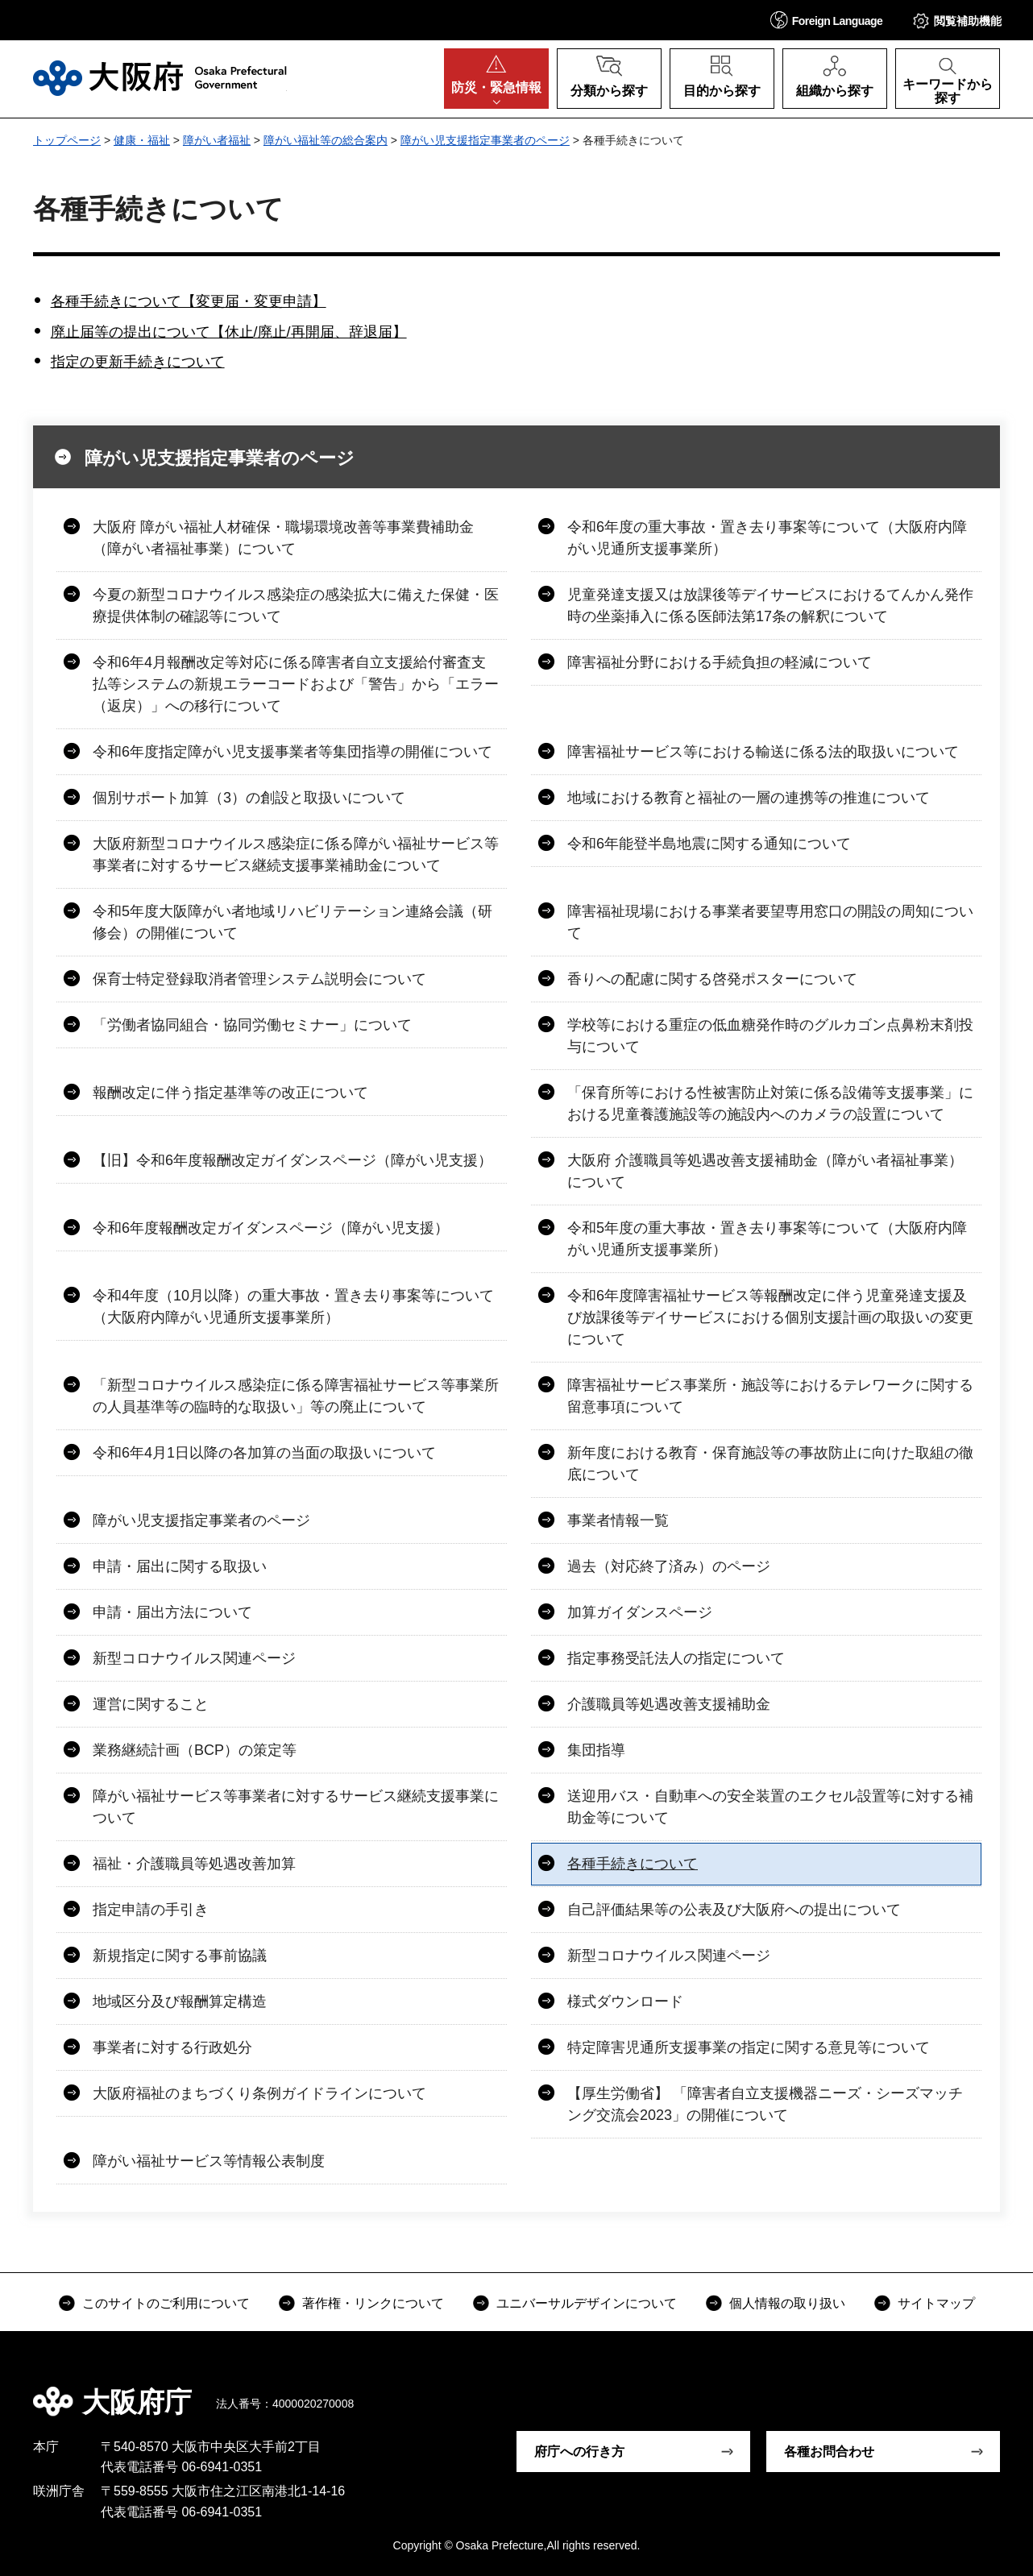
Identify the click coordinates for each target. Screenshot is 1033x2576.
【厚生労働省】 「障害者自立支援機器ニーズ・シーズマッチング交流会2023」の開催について (765, 2104)
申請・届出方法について (172, 1612)
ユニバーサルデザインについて (586, 2303)
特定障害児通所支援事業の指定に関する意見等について (748, 2047)
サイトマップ (936, 2303)
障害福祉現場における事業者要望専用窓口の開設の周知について (770, 922)
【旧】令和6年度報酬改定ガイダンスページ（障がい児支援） (292, 1160)
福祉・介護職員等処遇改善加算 (194, 1864)
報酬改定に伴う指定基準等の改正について (230, 1093)
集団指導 (596, 1750)
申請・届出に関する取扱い (180, 1566)
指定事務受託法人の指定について (676, 1658)
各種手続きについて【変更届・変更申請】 (188, 301)
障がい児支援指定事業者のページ (485, 140)
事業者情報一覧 (618, 1520)
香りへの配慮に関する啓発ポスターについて (712, 979)
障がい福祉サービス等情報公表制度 (209, 2161)
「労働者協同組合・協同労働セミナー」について (252, 1025)
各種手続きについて (632, 1864)
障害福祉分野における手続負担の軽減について (719, 662)
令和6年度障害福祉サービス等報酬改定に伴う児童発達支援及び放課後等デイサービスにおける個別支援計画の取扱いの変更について (770, 1317)
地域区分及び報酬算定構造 (180, 2001)
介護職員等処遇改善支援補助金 (668, 1704)
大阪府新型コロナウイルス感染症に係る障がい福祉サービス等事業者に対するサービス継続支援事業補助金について (296, 854)
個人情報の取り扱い (787, 2303)
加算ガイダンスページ (639, 1612)
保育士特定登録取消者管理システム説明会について (259, 979)
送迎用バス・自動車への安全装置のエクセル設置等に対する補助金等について (770, 1807)
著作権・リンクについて (373, 2303)
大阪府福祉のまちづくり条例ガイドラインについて (259, 2093)
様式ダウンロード (625, 2001)
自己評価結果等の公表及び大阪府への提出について (734, 1910)
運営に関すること (151, 1704)
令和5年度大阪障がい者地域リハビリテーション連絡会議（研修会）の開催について (292, 922)
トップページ (67, 140)
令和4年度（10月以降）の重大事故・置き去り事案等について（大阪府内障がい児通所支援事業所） (293, 1306)
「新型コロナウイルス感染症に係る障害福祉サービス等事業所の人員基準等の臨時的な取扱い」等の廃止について (296, 1396)
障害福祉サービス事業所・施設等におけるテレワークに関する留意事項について (770, 1396)
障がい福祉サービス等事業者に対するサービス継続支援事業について (296, 1807)
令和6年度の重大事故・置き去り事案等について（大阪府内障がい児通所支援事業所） (767, 538)
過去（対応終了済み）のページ (668, 1566)
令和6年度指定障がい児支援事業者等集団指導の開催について (292, 752)
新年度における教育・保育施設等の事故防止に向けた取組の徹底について (770, 1464)
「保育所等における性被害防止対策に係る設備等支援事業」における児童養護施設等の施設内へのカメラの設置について (770, 1103)
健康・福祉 (142, 140)
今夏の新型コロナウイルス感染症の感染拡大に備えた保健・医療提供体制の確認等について (296, 605)
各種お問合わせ (829, 2451)
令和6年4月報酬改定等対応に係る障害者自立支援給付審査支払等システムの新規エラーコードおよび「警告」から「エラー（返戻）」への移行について (296, 684)
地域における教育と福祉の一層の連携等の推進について (748, 798)
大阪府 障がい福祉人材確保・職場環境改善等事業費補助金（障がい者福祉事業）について (283, 538)
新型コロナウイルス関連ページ (194, 1658)
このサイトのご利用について (166, 2303)
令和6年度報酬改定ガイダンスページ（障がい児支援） (271, 1228)
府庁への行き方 (579, 2451)
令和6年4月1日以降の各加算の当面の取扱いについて (264, 1453)
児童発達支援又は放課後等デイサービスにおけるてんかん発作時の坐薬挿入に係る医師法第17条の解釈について (770, 605)
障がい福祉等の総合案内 (325, 140)
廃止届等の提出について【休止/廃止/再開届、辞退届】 (229, 332)
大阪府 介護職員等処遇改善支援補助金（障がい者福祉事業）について (765, 1171)
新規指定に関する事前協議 (180, 1956)
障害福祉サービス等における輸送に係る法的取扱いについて (763, 752)
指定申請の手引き (151, 1910)
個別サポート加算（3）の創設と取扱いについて (249, 798)
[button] (827, 19)
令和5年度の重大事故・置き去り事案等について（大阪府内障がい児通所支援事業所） (767, 1239)
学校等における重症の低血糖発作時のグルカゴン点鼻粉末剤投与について (770, 1036)
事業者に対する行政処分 (172, 2047)
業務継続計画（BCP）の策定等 (195, 1750)
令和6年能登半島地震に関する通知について (709, 844)
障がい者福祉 (217, 140)
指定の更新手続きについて (138, 362)
